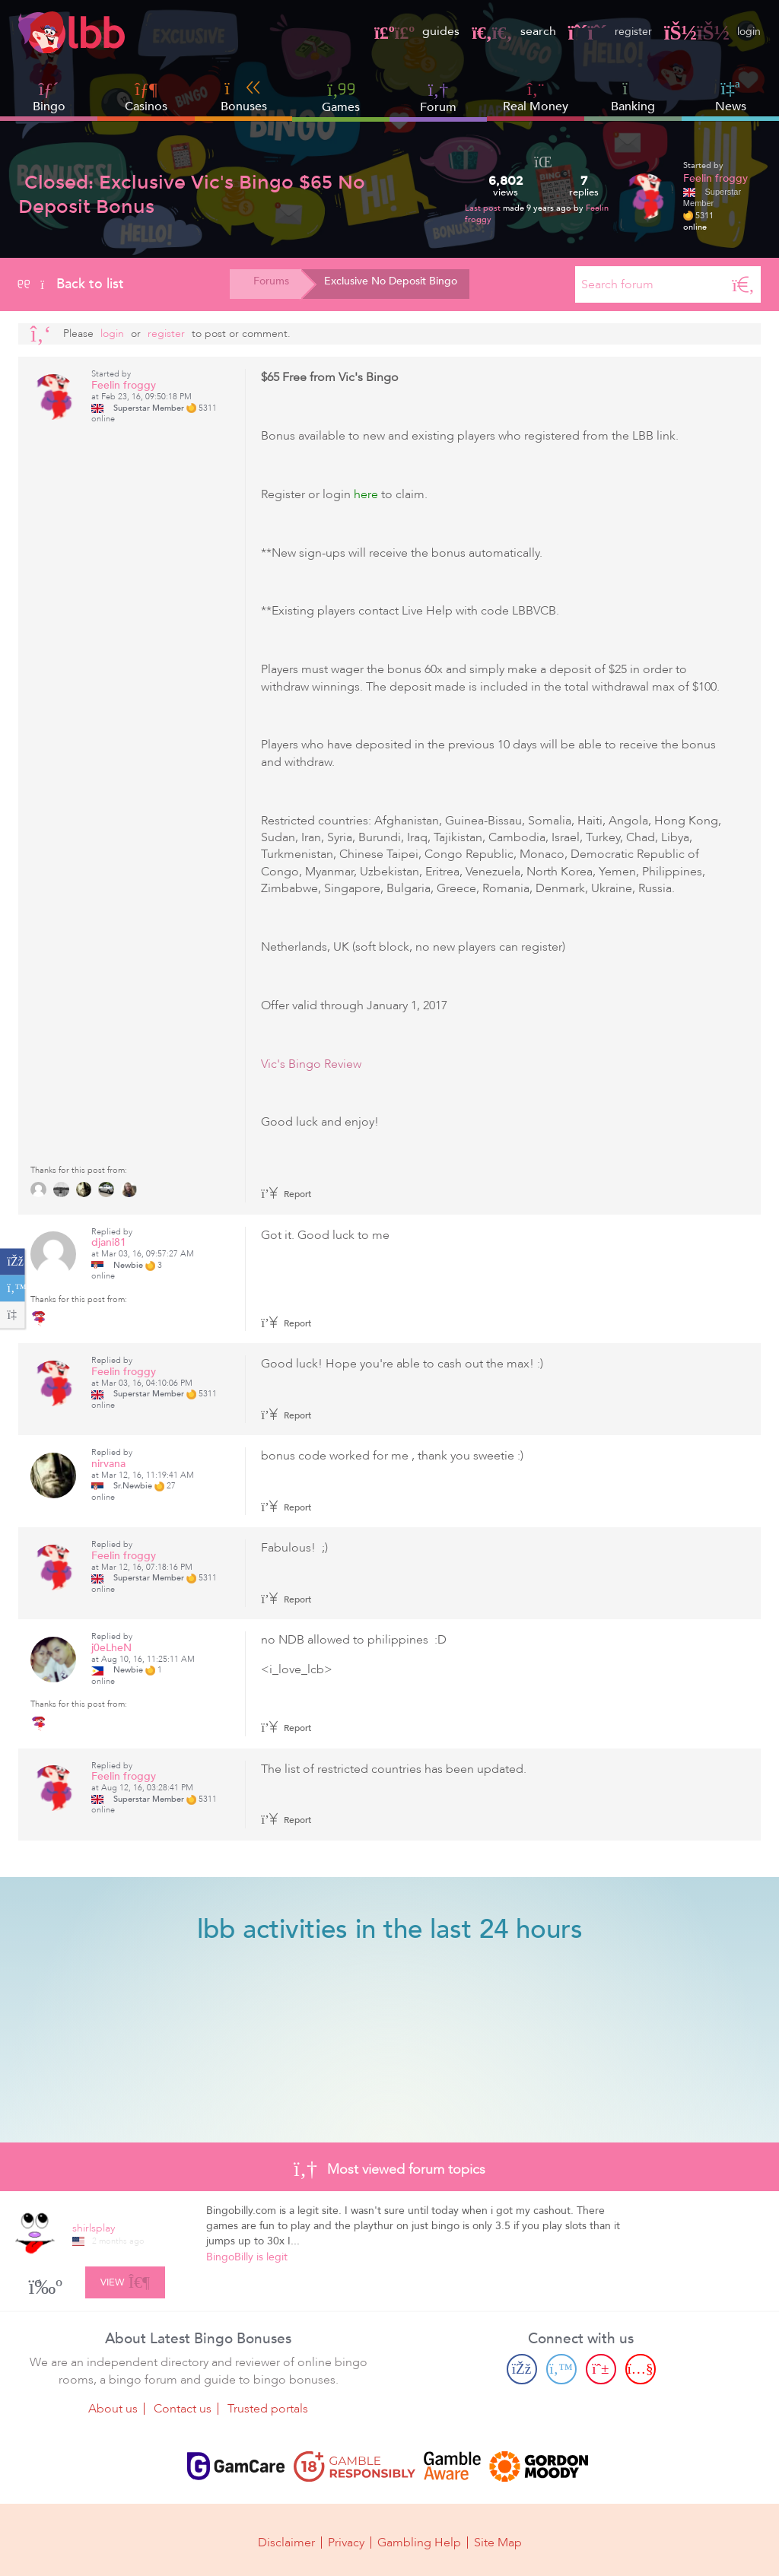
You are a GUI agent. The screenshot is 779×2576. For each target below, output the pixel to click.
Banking (633, 96)
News (730, 96)
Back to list (71, 284)
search (503, 31)
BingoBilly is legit (247, 2257)
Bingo (49, 106)
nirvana (108, 1463)
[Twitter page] (561, 2367)
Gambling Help (419, 2539)
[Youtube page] (640, 2367)
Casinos (146, 106)
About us (113, 2407)
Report (286, 1194)
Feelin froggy (715, 178)
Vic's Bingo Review (311, 1064)
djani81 (108, 1242)
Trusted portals (267, 2407)
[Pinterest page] (601, 2367)
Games (341, 97)
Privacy (346, 2539)
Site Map (498, 2539)
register (602, 31)
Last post (484, 208)
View (125, 2278)
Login (112, 333)
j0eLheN (111, 1648)
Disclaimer (286, 2539)
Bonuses (244, 96)
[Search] (743, 284)
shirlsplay (93, 2228)
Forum (438, 97)
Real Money (535, 106)
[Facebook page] (522, 2367)
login (710, 31)
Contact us (182, 2407)
